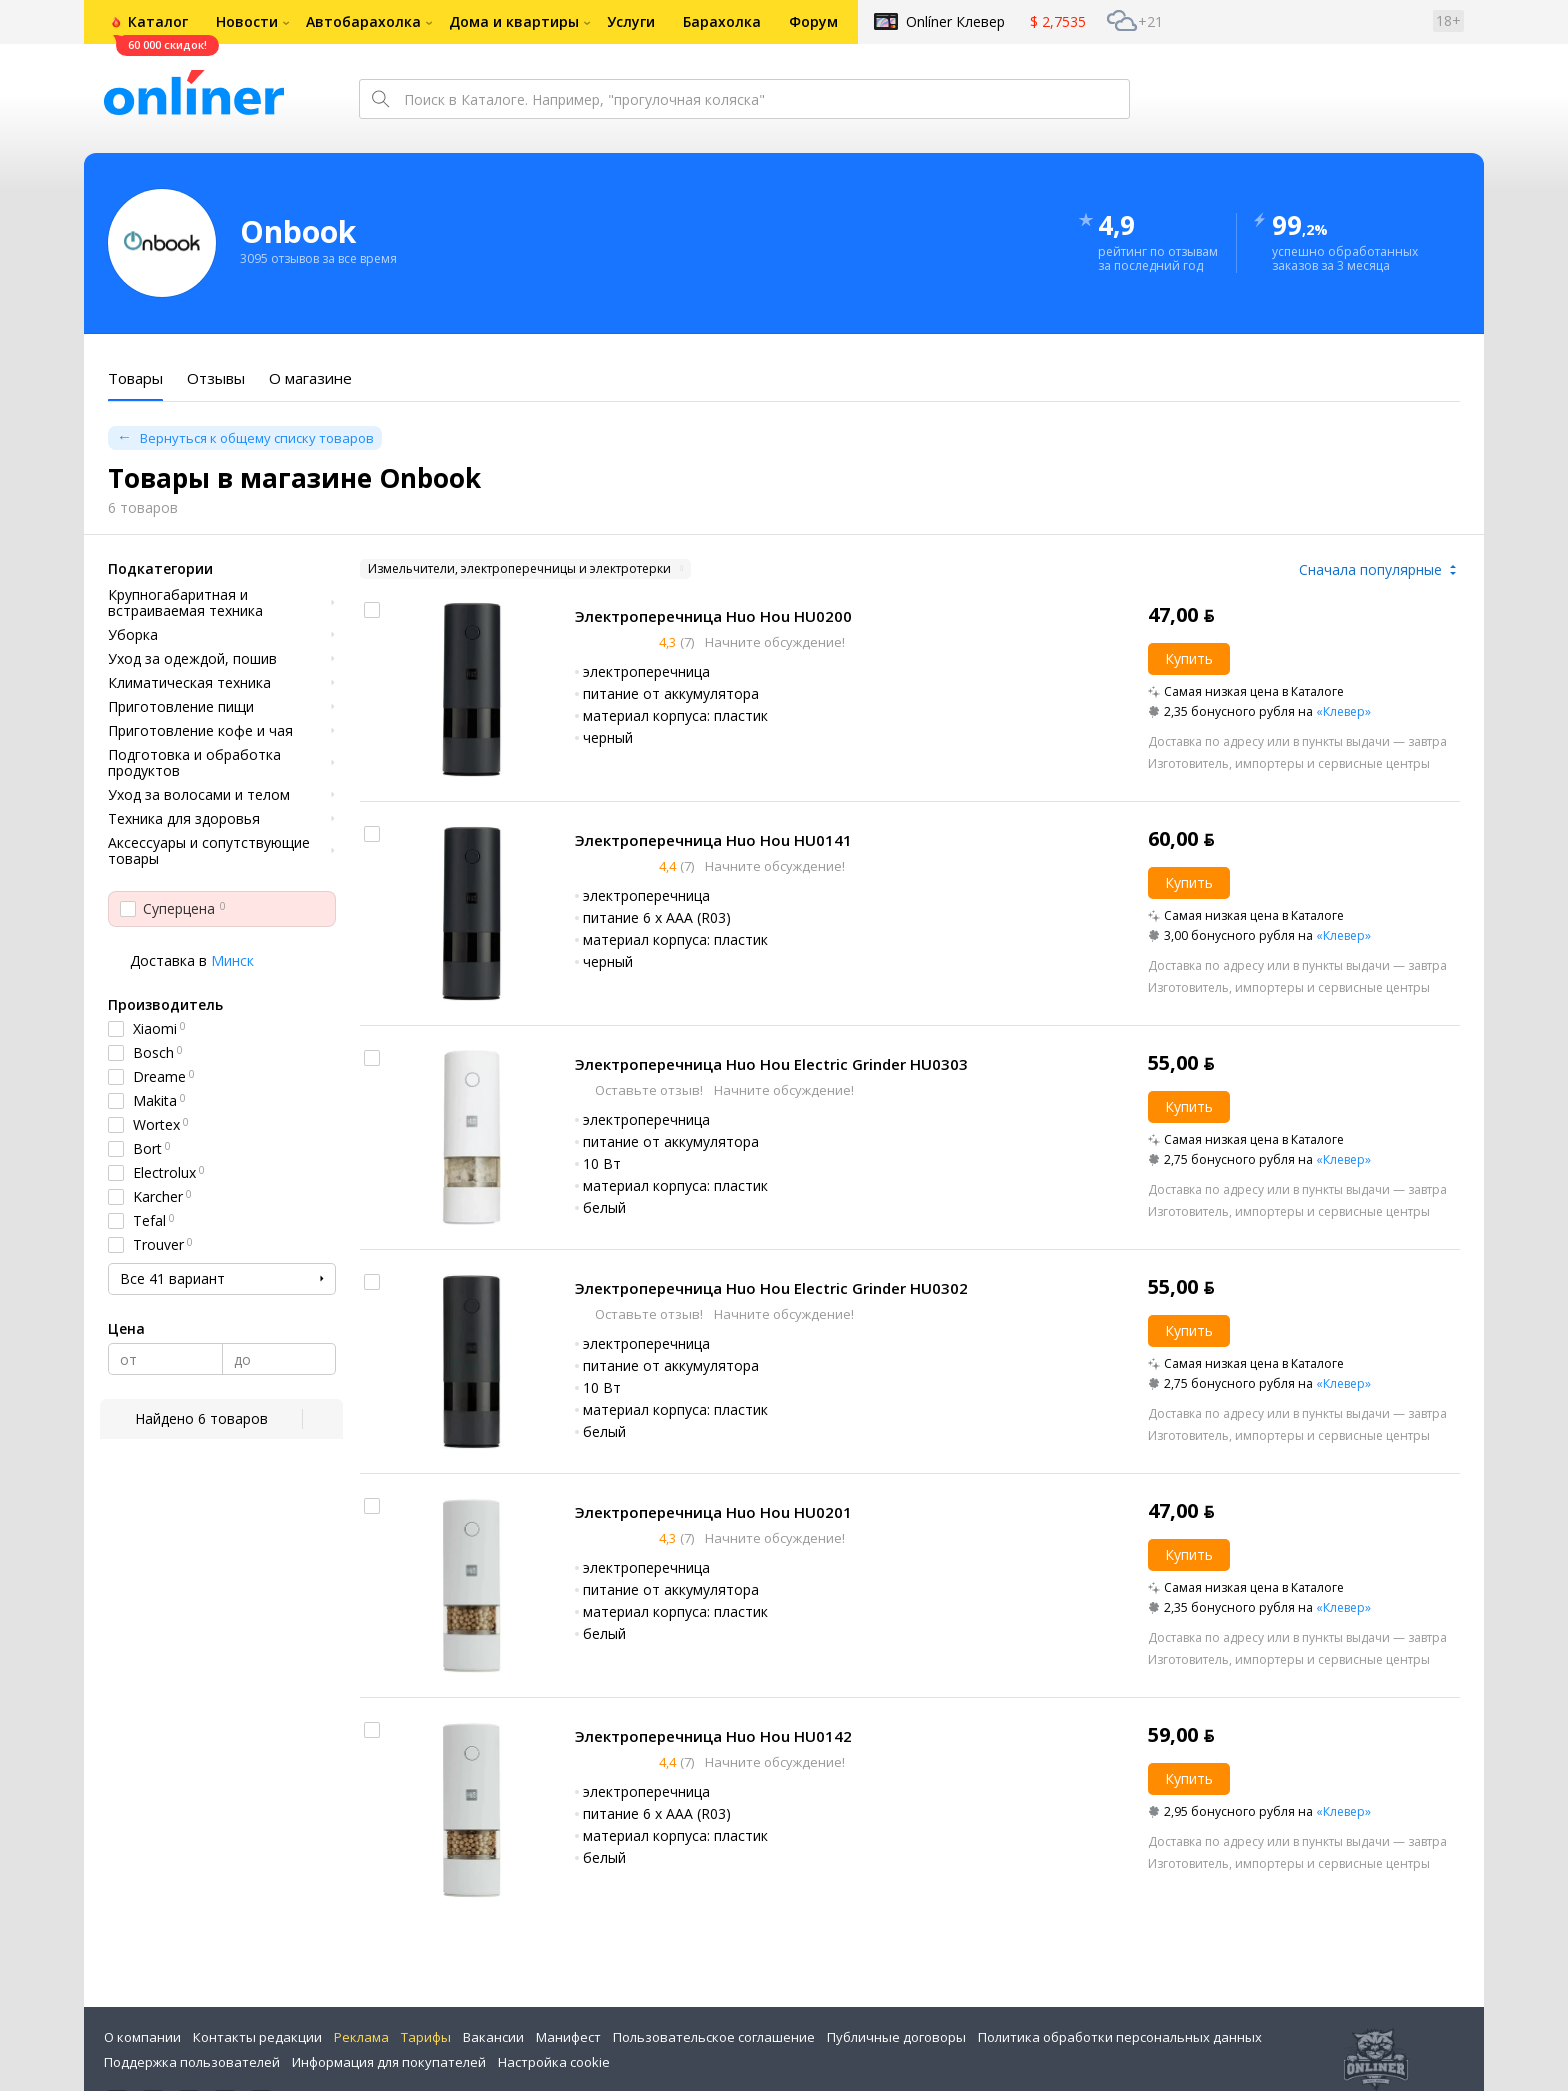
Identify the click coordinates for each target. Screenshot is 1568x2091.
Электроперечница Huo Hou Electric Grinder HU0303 (771, 1064)
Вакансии (493, 2037)
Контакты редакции (257, 2037)
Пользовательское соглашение (714, 2037)
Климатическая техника (189, 683)
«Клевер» (1343, 711)
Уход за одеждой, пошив (192, 659)
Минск (232, 960)
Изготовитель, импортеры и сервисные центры (1289, 763)
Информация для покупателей (389, 2062)
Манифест (568, 2037)
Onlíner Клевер (955, 21)
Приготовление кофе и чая (200, 731)
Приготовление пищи (181, 707)
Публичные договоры (896, 2037)
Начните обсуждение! (773, 642)
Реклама (361, 2037)
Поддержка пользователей (192, 2062)
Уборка (133, 635)
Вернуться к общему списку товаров (257, 438)
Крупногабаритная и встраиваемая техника (185, 603)
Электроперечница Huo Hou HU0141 (713, 840)
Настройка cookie (554, 2062)
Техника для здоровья (184, 819)
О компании (142, 2037)
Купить (1189, 658)
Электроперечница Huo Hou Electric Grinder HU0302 (771, 1288)
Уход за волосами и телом (199, 795)
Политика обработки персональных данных (1120, 2037)
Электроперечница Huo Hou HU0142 (713, 1736)
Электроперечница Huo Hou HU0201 (713, 1512)
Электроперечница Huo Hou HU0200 (713, 616)
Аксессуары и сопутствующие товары (209, 851)
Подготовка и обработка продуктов (194, 763)
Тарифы (426, 2037)
